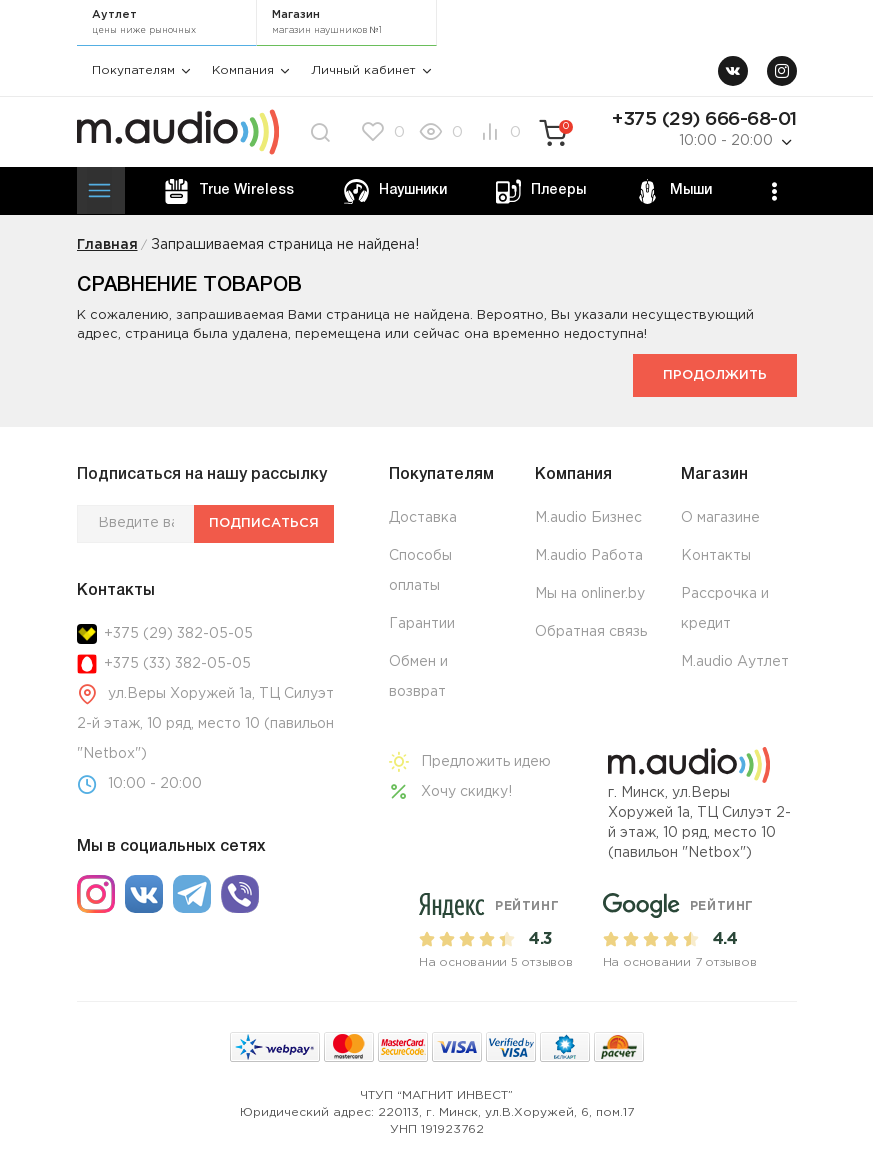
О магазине (720, 518)
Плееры (541, 191)
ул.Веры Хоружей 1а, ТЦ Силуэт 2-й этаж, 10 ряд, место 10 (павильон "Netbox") (206, 724)
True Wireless (229, 191)
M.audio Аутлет (735, 662)
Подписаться (264, 523)
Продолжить (715, 375)
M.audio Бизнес (588, 518)
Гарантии (422, 624)
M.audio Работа (589, 556)
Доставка (423, 518)
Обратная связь (591, 632)
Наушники (395, 191)
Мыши (673, 191)
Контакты (716, 556)
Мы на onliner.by (590, 594)
